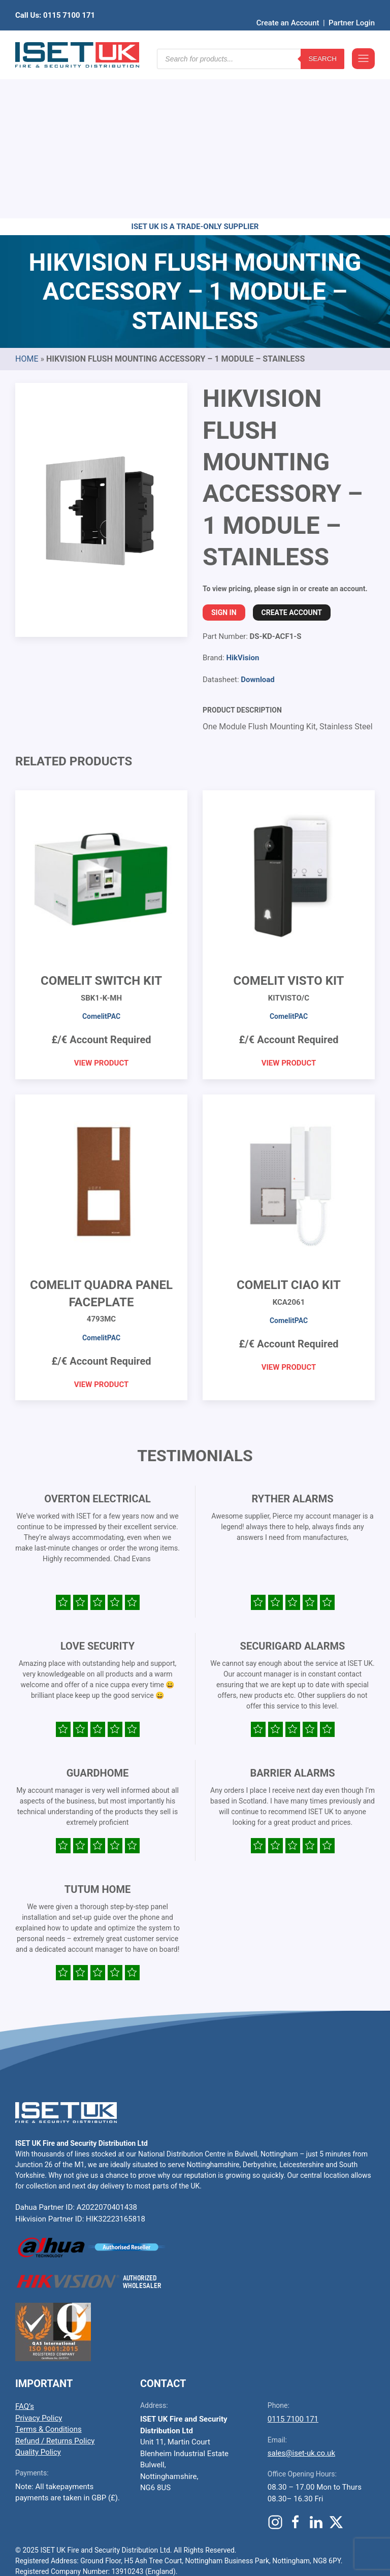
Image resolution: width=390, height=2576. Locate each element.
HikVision (242, 500)
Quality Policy (38, 2294)
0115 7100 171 (293, 2261)
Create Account (292, 455)
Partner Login (352, 7)
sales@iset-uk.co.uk (301, 2295)
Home (26, 201)
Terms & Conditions (48, 2271)
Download (258, 522)
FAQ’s (24, 2248)
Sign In (224, 455)
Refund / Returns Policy (54, 2283)
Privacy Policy (38, 2260)
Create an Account (287, 7)
